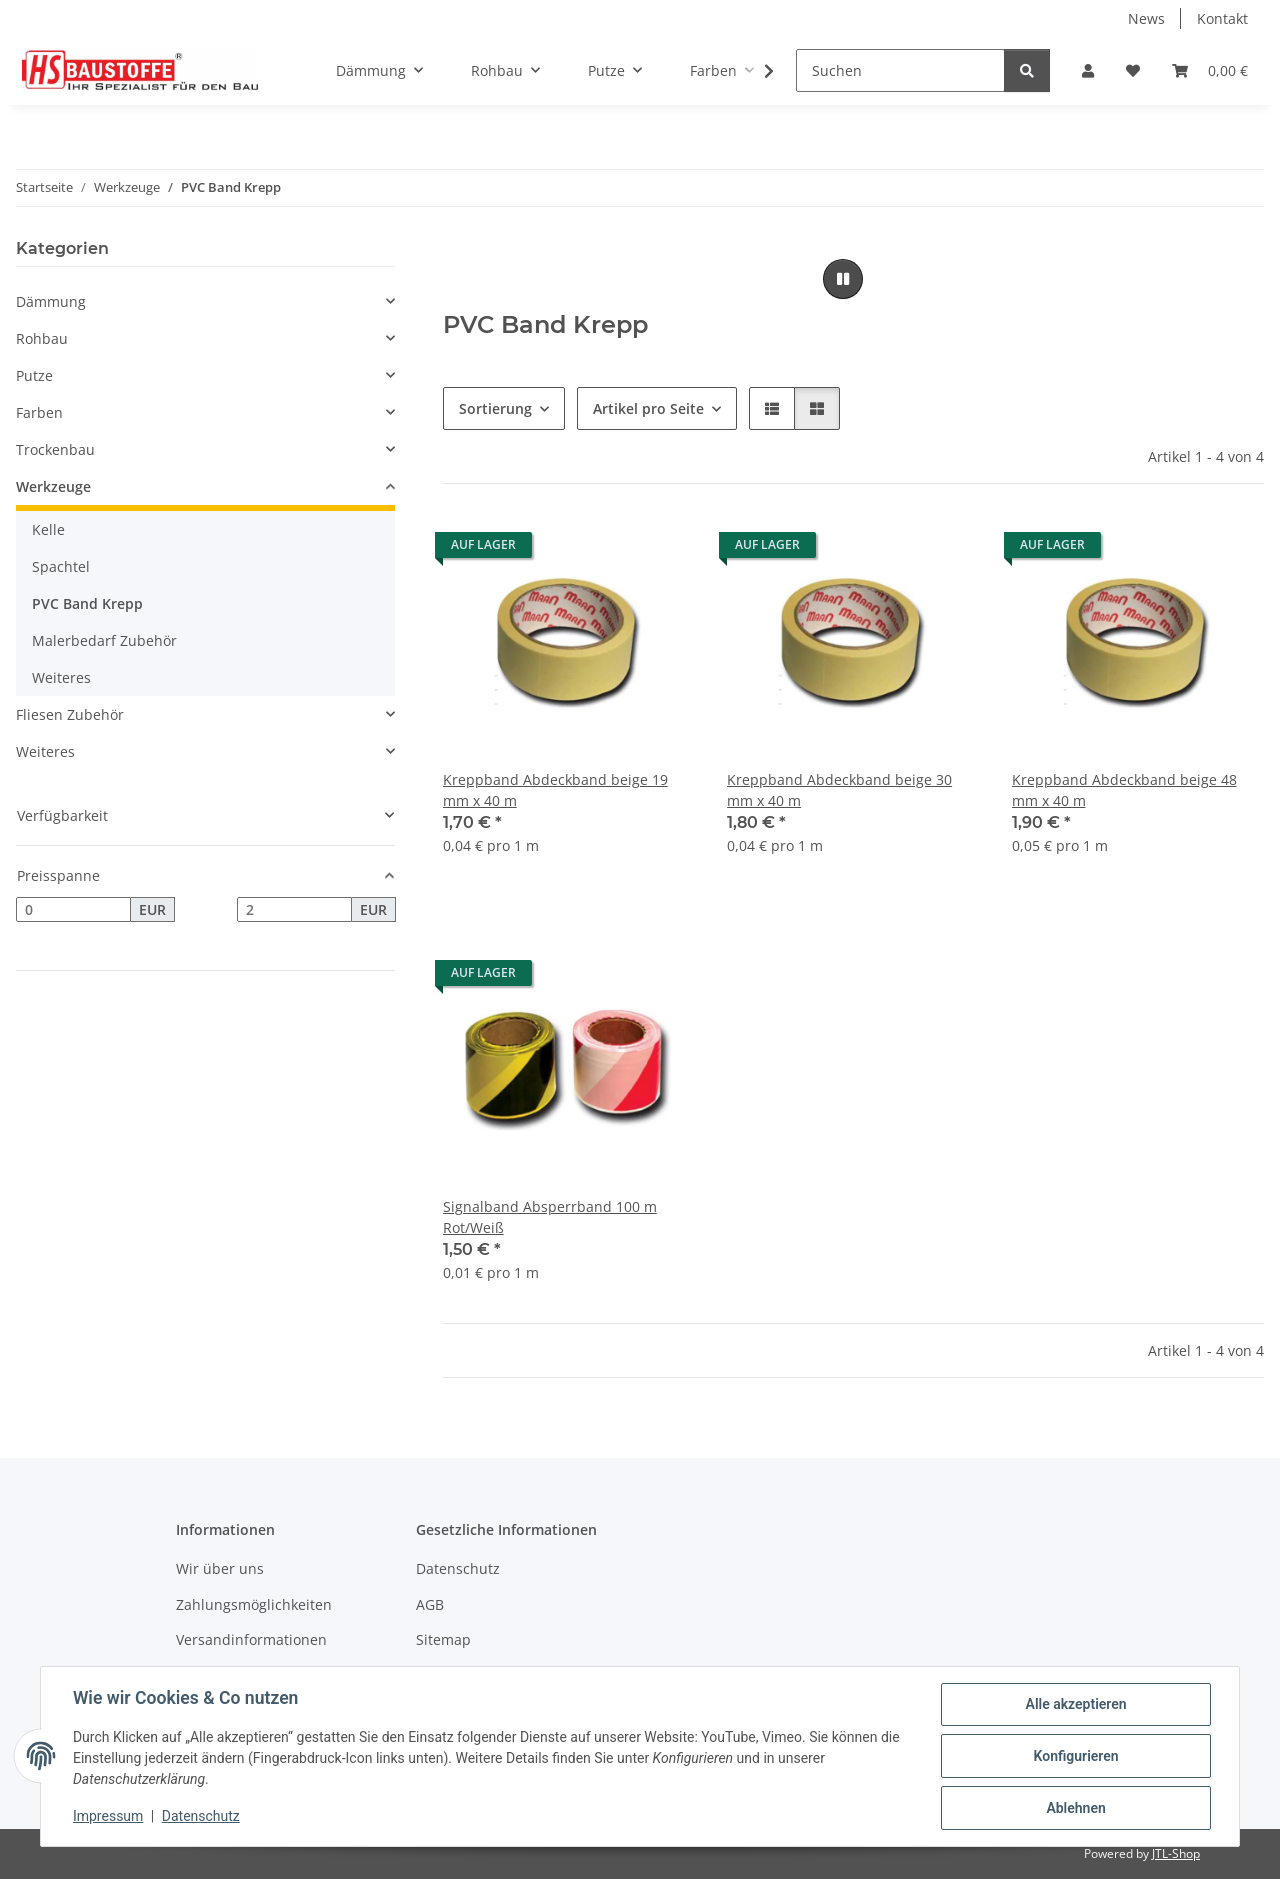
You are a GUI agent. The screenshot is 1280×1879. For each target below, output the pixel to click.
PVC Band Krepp (87, 603)
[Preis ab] (73, 910)
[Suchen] (900, 70)
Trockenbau (55, 449)
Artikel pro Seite (648, 408)
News (1146, 18)
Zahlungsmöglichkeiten (254, 1604)
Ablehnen (1075, 1808)
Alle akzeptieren (1075, 1704)
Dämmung (51, 301)
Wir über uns (220, 1568)
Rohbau (42, 338)
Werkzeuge (53, 486)
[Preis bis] (294, 910)
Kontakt (1222, 18)
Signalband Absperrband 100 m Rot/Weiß (550, 1217)
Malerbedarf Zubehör (104, 640)
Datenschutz (201, 1817)
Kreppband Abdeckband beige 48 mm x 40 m (1124, 790)
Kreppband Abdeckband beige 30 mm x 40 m (839, 790)
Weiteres (61, 677)
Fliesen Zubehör (70, 714)
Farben (39, 412)
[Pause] (843, 279)
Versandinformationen (251, 1639)
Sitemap (443, 1639)
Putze (34, 375)
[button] (1088, 70)
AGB (430, 1604)
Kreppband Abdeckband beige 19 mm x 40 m (555, 790)
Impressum (108, 1817)
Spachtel (61, 566)
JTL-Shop (1176, 1853)
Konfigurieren (1075, 1756)
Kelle (48, 529)
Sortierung (495, 408)
